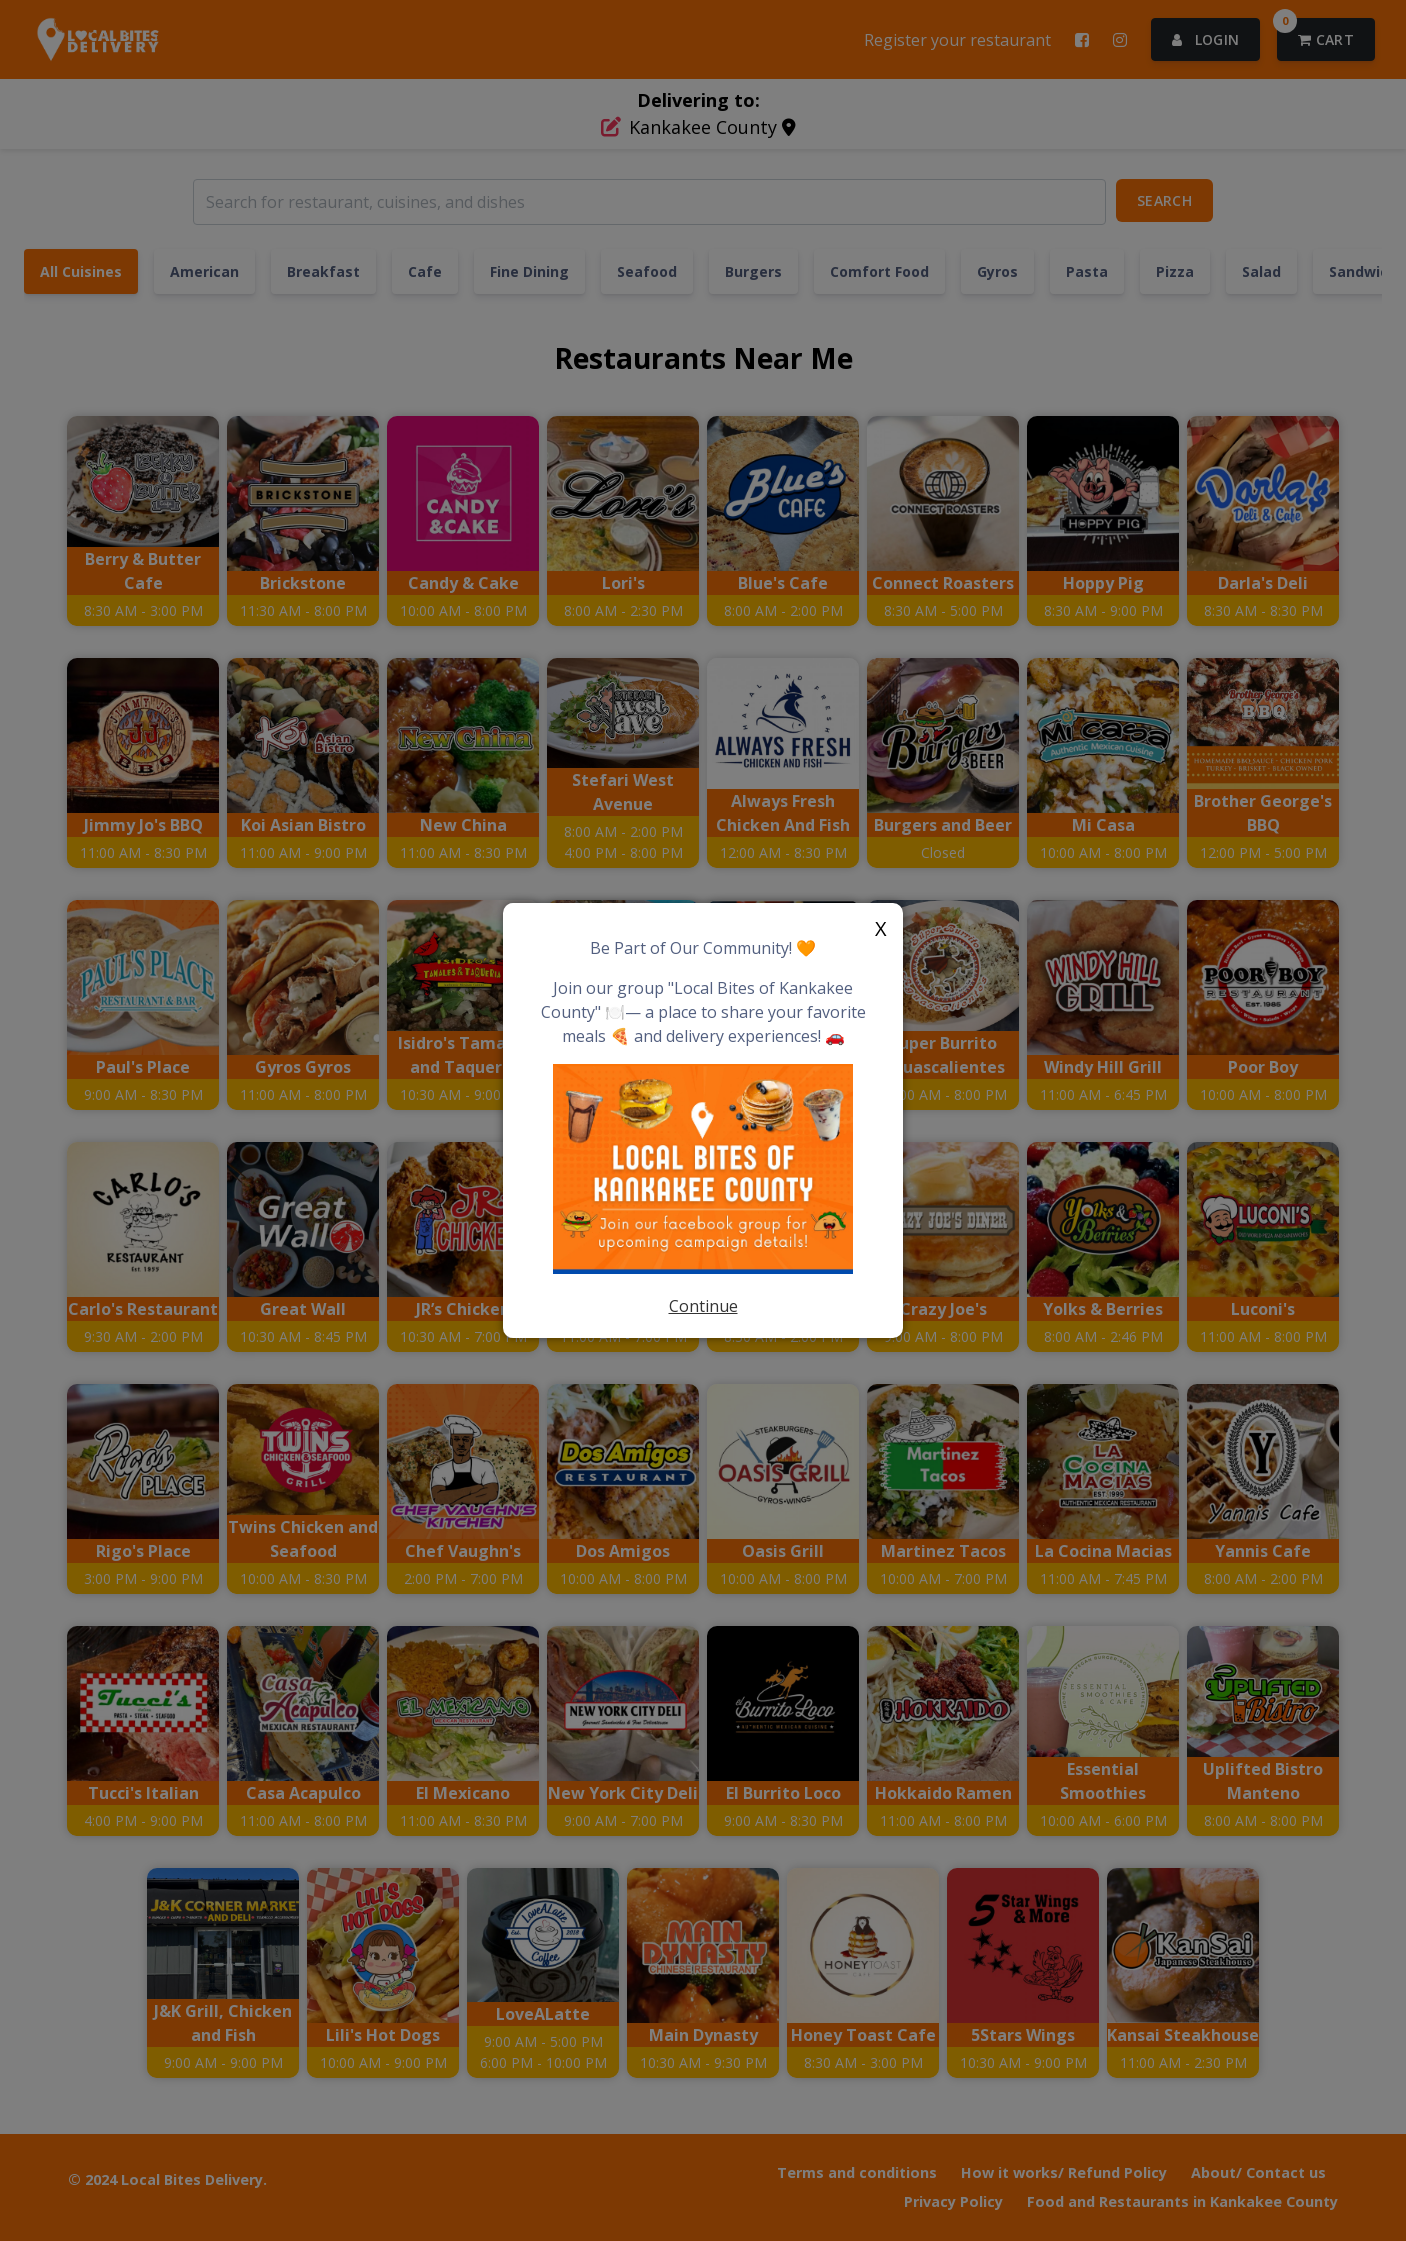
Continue (703, 1306)
